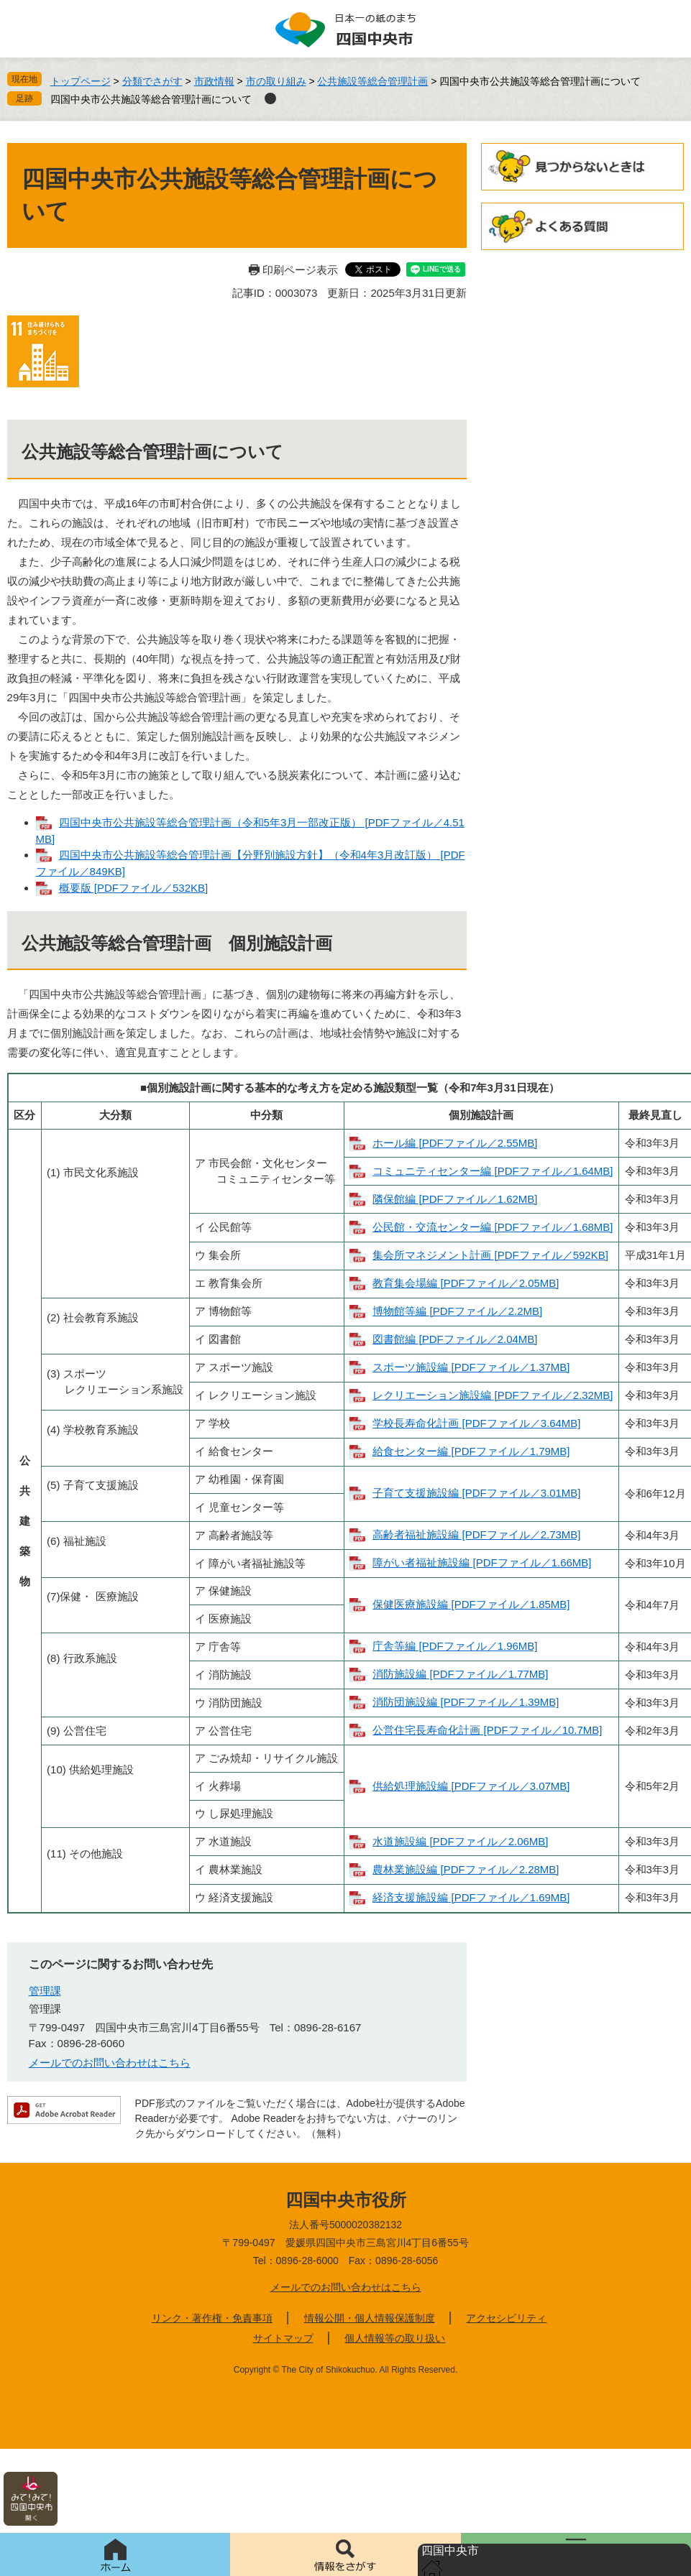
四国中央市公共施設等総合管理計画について (151, 99)
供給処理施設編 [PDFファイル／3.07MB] (470, 1786)
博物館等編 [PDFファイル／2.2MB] (457, 1311)
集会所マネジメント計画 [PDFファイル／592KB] (490, 1255)
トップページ (80, 81)
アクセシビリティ (506, 2318)
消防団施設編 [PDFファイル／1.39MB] (465, 1702)
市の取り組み (276, 81)
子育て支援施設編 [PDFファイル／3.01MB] (476, 1493)
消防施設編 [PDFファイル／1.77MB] (460, 1674)
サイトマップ (283, 2338)
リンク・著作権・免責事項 (212, 2318)
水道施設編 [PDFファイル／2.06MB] (460, 1841)
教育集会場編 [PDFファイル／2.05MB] (465, 1283)
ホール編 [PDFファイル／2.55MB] (454, 1143)
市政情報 (214, 81)
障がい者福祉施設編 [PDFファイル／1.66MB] (481, 1562)
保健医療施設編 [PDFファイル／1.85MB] (470, 1604)
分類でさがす (152, 81)
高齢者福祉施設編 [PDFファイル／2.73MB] (476, 1534)
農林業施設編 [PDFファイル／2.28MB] (465, 1869)
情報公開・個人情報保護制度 (369, 2318)
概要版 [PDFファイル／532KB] (134, 888)
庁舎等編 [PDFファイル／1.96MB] (454, 1646)
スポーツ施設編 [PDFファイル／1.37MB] (470, 1367)
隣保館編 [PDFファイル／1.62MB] (454, 1199)
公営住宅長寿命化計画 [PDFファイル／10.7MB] (487, 1730)
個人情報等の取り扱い (394, 2338)
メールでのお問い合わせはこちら (110, 2062)
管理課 (45, 1991)
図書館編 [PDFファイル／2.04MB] (454, 1339)
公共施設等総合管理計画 (372, 81)
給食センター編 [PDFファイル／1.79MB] (470, 1451)
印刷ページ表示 (300, 270)
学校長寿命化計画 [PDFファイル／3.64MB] (476, 1423)
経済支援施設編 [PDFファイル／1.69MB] (470, 1897)
